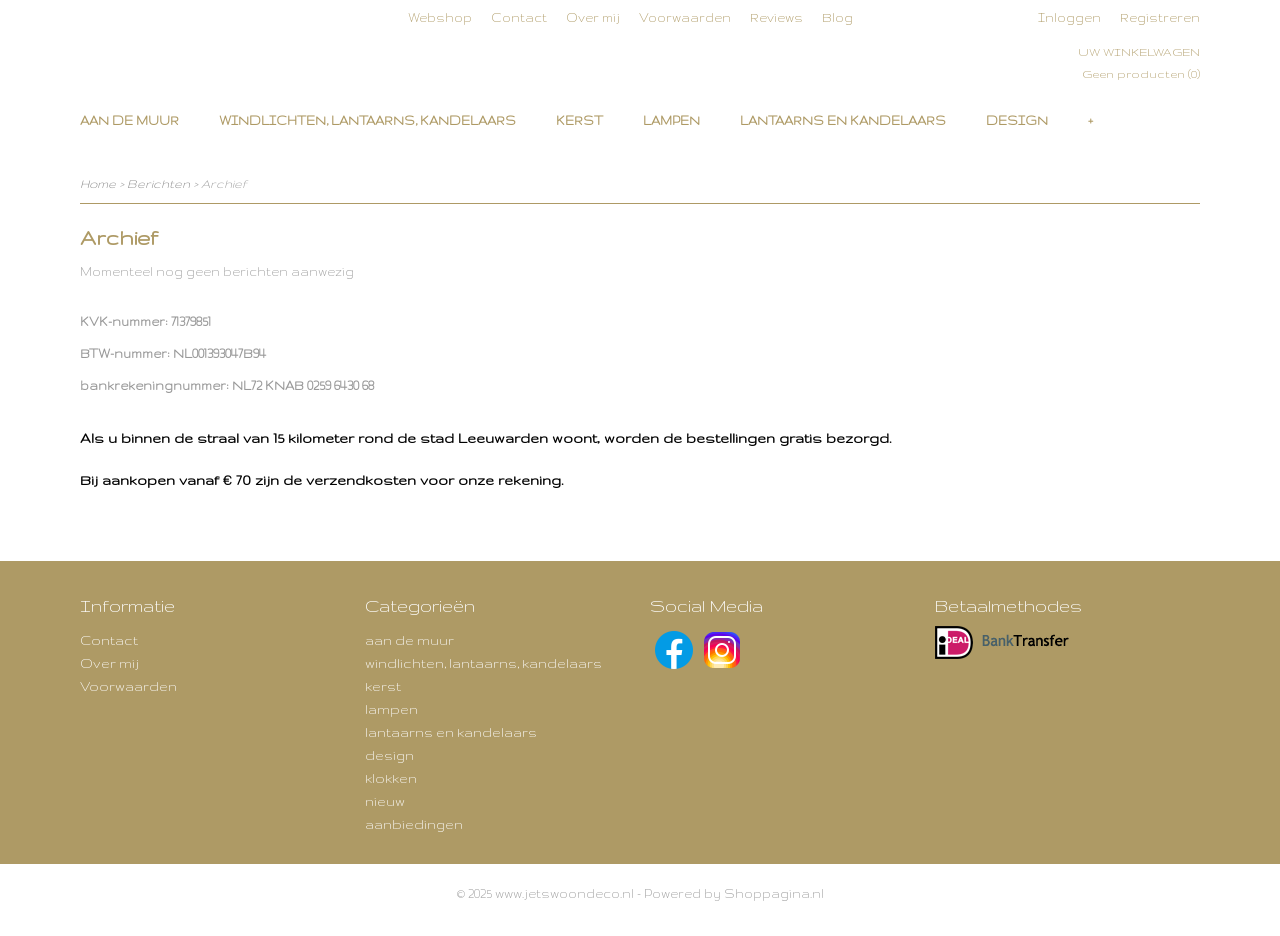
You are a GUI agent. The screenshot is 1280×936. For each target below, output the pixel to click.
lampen (671, 120)
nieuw (385, 801)
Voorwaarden (685, 17)
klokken (391, 778)
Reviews (776, 17)
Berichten (158, 183)
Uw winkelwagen (1139, 52)
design (1017, 120)
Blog (837, 17)
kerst (579, 120)
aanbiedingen (414, 824)
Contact (519, 17)
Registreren (1160, 17)
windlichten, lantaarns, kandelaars (367, 120)
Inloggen (1069, 17)
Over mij (593, 17)
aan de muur (129, 120)
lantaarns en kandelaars (843, 120)
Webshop (440, 17)
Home (98, 183)
